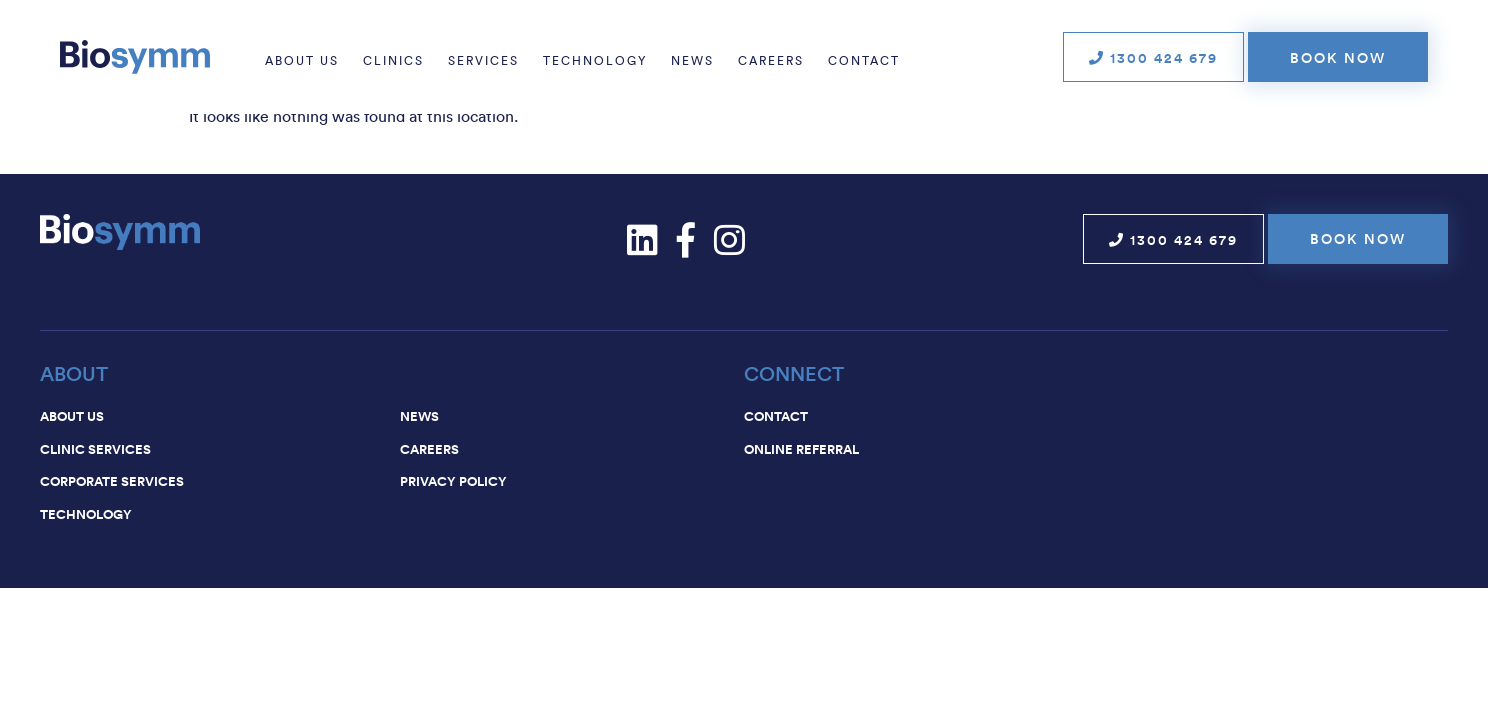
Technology (595, 60)
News (692, 60)
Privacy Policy (453, 481)
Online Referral (801, 449)
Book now (1338, 58)
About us (302, 60)
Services (483, 60)
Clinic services (95, 449)
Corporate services (112, 481)
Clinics (393, 60)
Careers (771, 60)
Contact (864, 60)
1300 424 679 (1153, 58)
